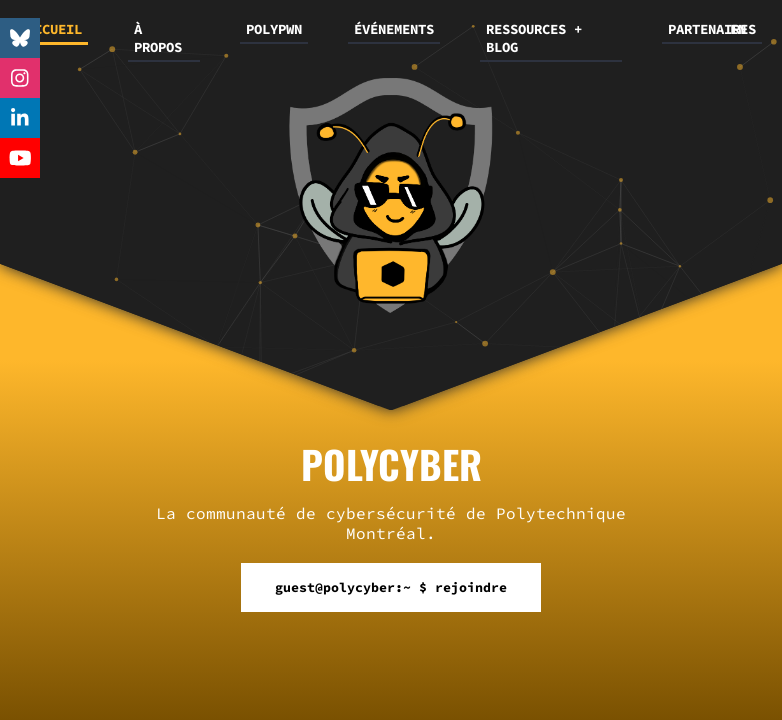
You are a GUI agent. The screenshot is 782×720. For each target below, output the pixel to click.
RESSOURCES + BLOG (534, 38)
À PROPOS (158, 38)
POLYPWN (274, 29)
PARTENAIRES (712, 29)
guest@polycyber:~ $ (391, 587)
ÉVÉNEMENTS (394, 29)
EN (738, 29)
